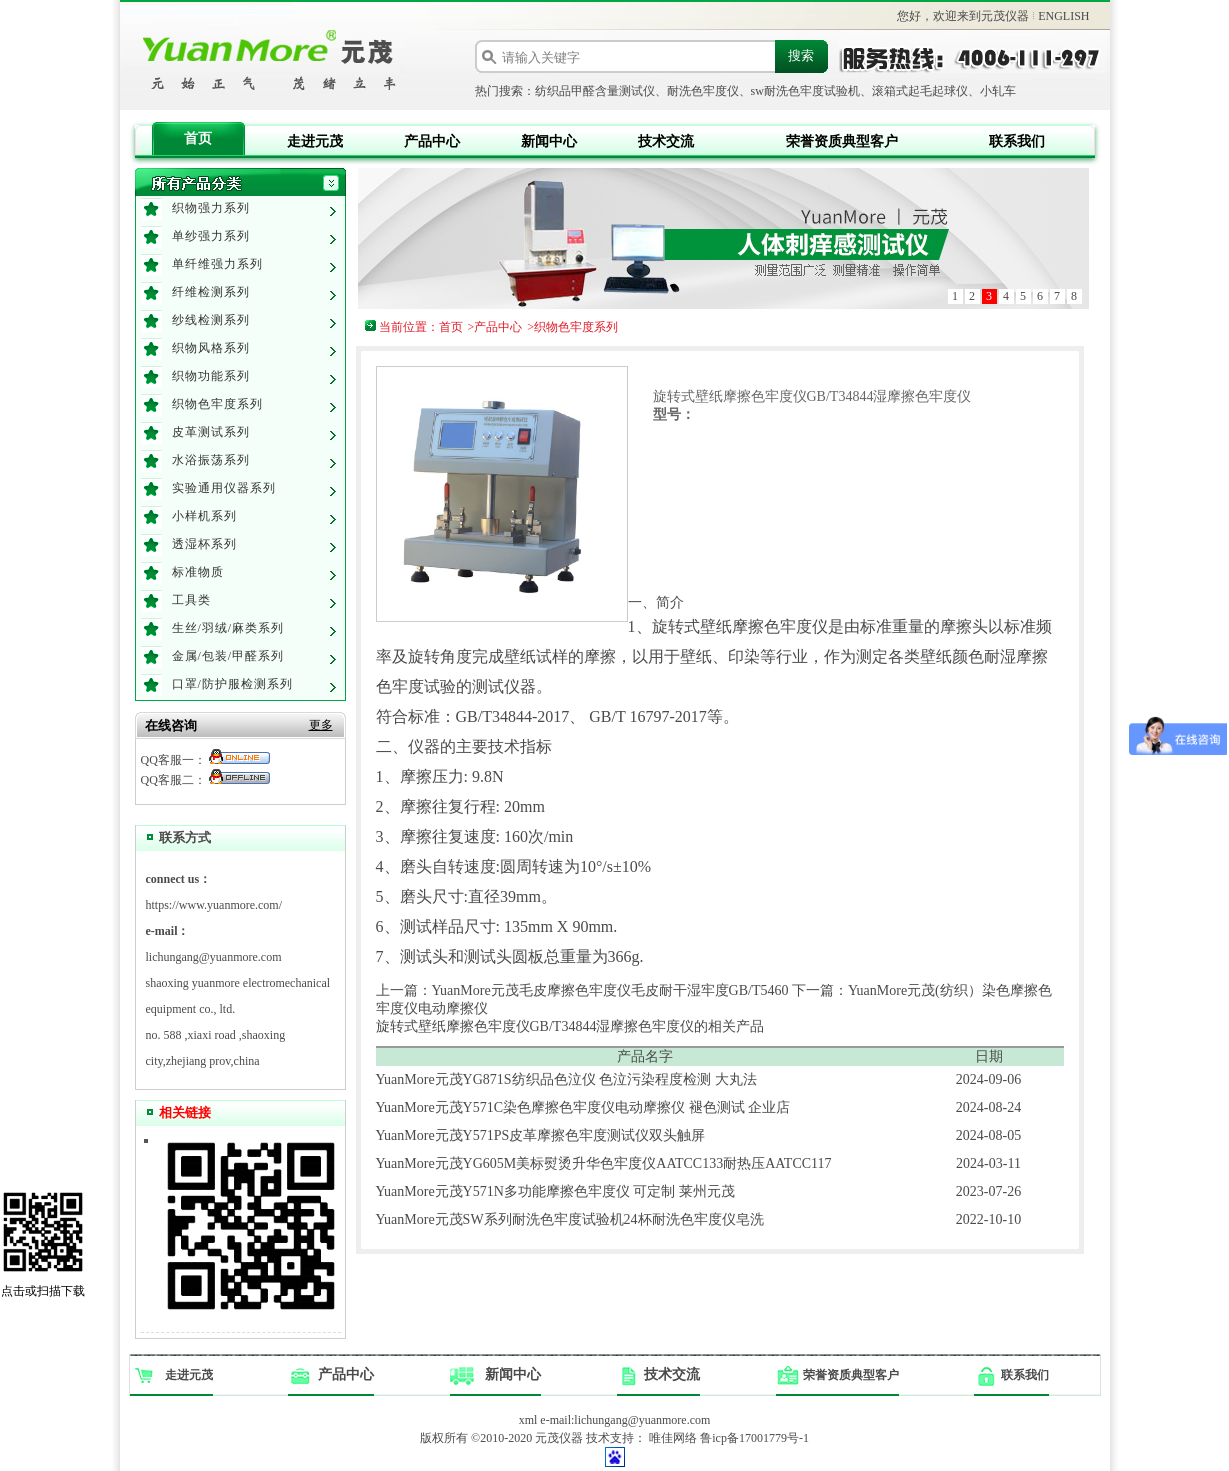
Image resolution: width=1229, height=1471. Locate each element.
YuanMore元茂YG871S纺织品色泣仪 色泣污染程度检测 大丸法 (566, 1079)
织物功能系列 (211, 376)
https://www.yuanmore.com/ (214, 905)
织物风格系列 (211, 348)
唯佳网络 (673, 1438)
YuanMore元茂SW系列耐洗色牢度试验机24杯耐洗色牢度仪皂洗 (570, 1219)
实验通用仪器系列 (224, 488)
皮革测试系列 (211, 432)
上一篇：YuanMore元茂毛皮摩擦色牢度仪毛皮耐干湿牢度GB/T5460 (582, 990)
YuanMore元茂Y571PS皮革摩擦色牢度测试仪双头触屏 (541, 1135)
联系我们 (1017, 141)
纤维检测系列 (211, 292)
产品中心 (432, 141)
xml (528, 1420)
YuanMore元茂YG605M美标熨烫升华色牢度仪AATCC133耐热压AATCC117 (604, 1163)
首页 (198, 138)
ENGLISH (1063, 16)
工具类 (191, 600)
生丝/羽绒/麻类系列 (228, 628)
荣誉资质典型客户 (842, 141)
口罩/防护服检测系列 (232, 684)
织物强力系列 (211, 208)
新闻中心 (549, 141)
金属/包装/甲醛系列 (228, 656)
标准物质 (198, 572)
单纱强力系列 (211, 236)
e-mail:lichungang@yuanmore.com (625, 1420)
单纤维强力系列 (217, 264)
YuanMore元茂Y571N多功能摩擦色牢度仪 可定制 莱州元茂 (555, 1191)
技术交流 (666, 141)
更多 (321, 725)
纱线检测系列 (211, 320)
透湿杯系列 (204, 544)
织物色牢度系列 (217, 404)
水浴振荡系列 (211, 460)
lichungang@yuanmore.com (214, 957)
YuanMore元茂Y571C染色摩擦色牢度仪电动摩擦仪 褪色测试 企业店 (583, 1107)
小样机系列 (204, 516)
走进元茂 (315, 141)
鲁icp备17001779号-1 (754, 1438)
